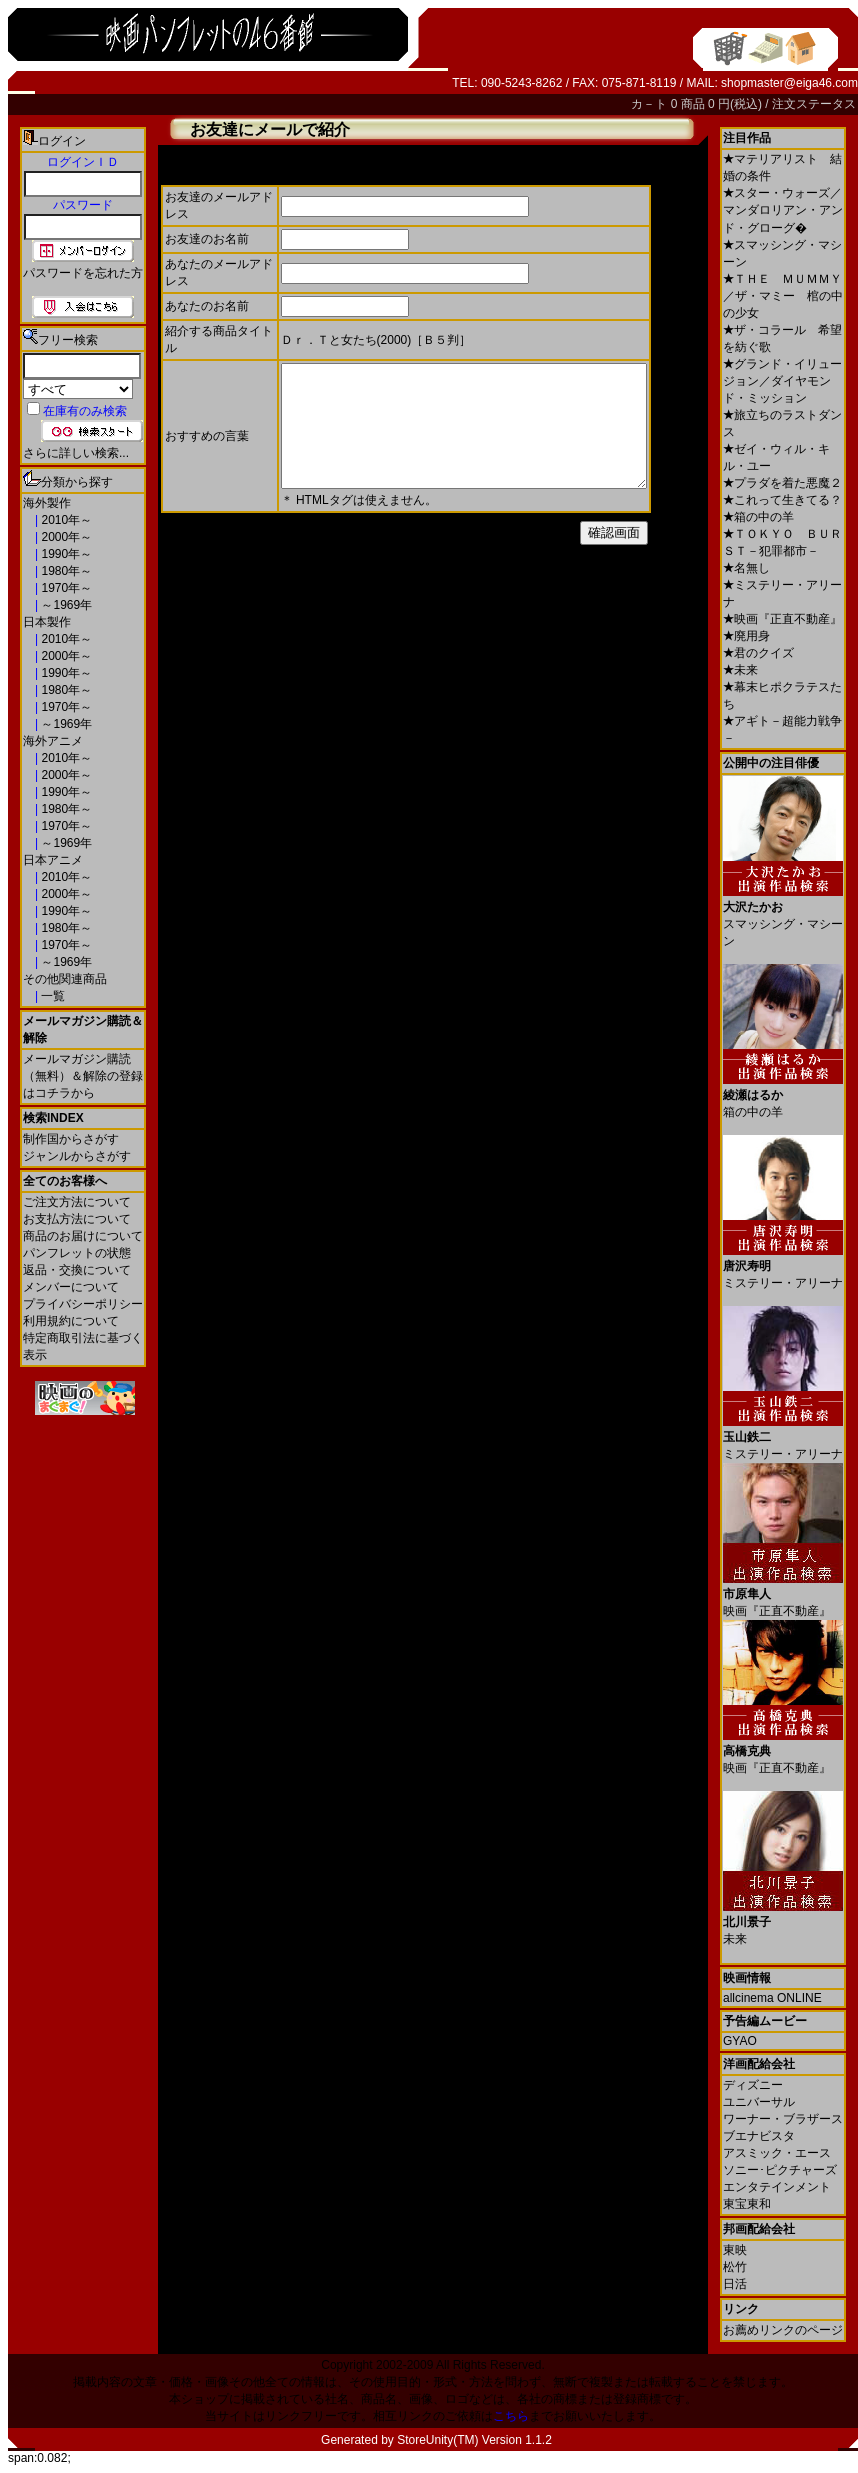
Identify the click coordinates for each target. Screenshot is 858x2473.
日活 (735, 2284)
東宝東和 (747, 2204)
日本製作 (47, 622)
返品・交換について (77, 1270)
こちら (511, 2416)
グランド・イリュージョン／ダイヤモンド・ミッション (782, 381)
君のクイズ (758, 653)
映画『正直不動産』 (782, 619)
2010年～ (65, 520)
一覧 (51, 996)
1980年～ (65, 571)
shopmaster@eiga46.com (789, 83)
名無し (746, 568)
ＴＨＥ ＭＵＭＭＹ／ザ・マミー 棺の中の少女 (783, 296)
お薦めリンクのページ (783, 2330)
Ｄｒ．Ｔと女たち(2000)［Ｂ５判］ (376, 340)
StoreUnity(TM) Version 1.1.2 (474, 2440)
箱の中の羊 (758, 517)
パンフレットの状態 (77, 1253)
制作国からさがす (71, 1139)
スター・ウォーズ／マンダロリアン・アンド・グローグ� (783, 210)
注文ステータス (814, 104)
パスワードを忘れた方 (83, 273)
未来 (740, 670)
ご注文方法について (77, 1202)
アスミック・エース (777, 2153)
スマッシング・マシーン (783, 916)
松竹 (735, 2267)
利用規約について (71, 1321)
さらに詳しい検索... (76, 453)
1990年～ (65, 554)
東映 (735, 2250)
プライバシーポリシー (83, 1304)
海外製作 (47, 503)
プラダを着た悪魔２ (782, 483)
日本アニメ (53, 860)
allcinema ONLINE (772, 1998)
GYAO (740, 2041)
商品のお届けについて (83, 1236)
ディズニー (753, 2085)
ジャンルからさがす (77, 1156)
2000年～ (65, 537)
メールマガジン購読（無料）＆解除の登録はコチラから (83, 1076)
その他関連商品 (65, 979)
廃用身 (746, 636)
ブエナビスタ (759, 2136)
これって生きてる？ (782, 500)
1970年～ (65, 588)
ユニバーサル (759, 2102)
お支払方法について (77, 1219)
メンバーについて (71, 1287)
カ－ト (650, 104)
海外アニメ (53, 741)
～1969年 (65, 605)
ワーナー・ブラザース (783, 2119)
